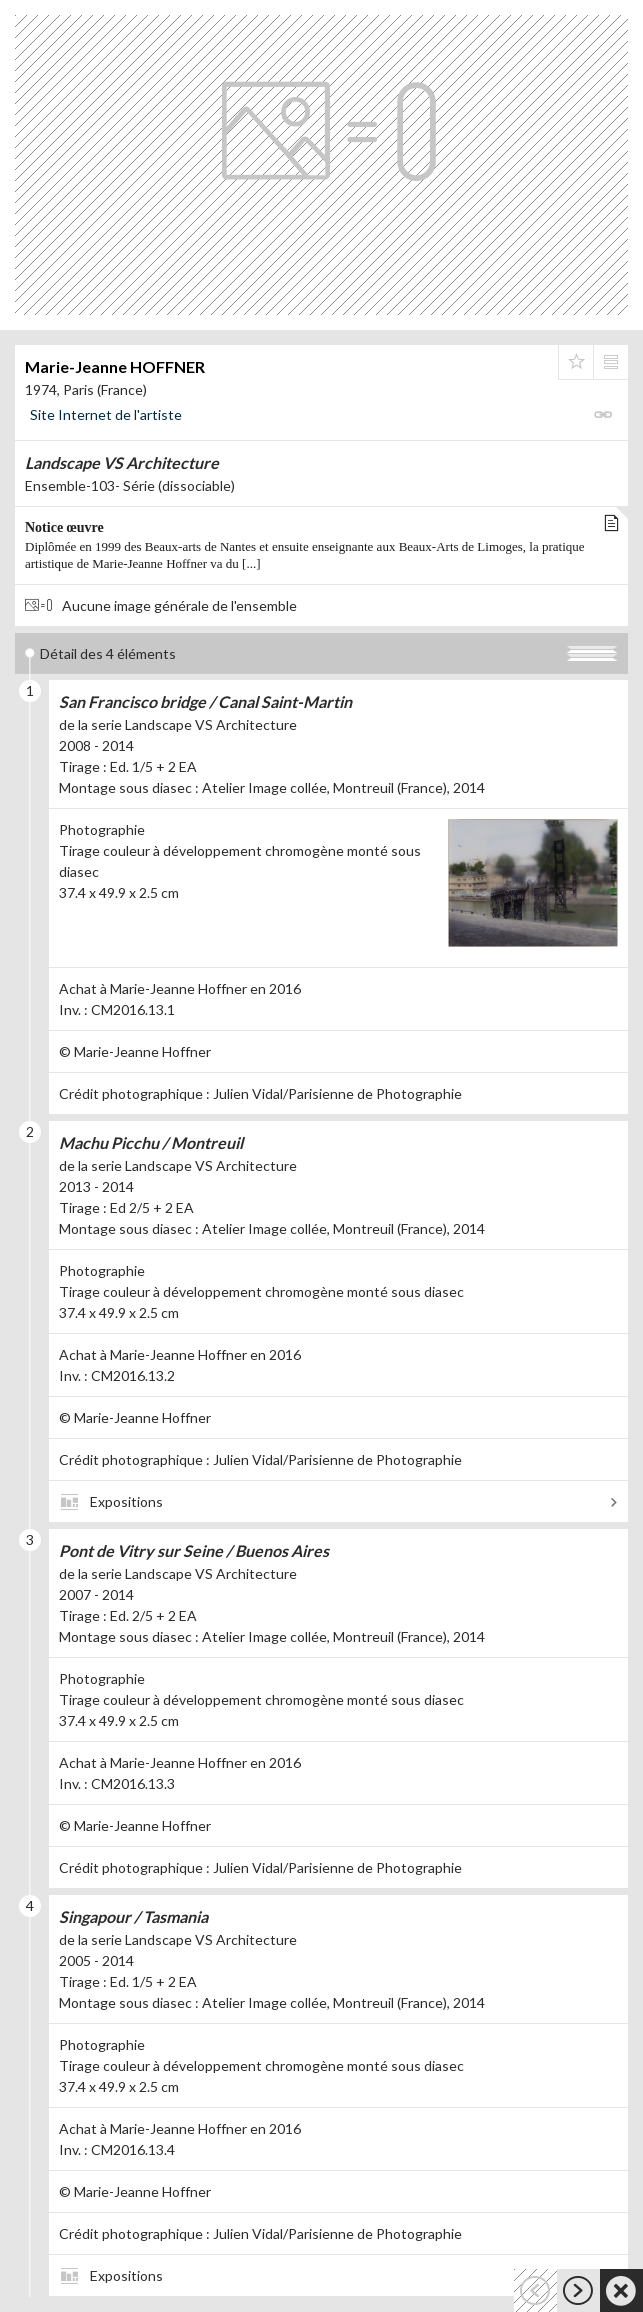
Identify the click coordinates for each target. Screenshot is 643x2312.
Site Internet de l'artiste (106, 414)
